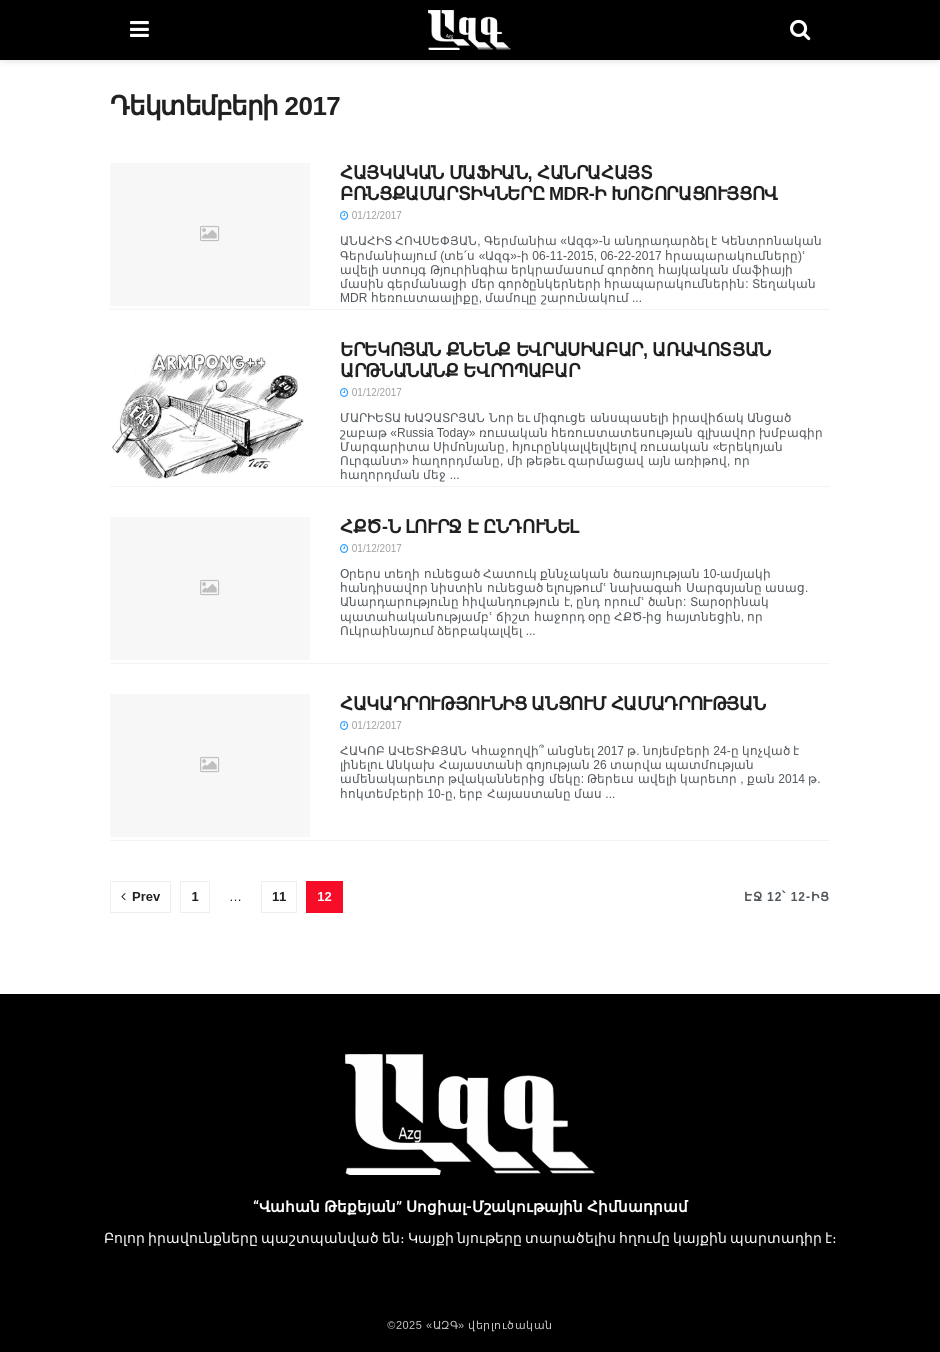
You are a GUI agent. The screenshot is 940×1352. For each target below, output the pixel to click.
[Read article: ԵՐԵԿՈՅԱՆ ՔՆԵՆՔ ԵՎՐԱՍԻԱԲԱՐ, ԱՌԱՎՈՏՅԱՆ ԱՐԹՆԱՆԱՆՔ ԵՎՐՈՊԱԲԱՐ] (210, 411)
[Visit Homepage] (469, 30)
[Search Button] (800, 30)
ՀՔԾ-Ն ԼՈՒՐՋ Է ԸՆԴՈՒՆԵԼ (459, 527)
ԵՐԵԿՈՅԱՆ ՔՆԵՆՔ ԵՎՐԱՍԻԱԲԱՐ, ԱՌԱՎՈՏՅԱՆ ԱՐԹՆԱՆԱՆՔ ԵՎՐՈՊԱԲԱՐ (555, 360)
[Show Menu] (139, 30)
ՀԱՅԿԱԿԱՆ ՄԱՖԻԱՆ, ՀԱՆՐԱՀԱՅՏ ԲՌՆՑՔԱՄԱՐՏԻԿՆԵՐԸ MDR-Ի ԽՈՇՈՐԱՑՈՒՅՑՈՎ (559, 183)
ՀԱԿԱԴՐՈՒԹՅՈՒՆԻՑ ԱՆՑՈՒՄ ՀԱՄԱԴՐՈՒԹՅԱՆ (552, 704)
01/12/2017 (371, 215)
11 (279, 896)
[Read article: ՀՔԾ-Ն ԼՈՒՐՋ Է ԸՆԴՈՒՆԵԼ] (210, 588)
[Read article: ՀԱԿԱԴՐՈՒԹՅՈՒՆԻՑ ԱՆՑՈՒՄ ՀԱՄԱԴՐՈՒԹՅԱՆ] (210, 765)
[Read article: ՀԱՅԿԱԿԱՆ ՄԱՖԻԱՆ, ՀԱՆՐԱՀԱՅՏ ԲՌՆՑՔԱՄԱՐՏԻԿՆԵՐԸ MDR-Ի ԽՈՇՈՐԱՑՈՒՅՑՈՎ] (210, 234)
